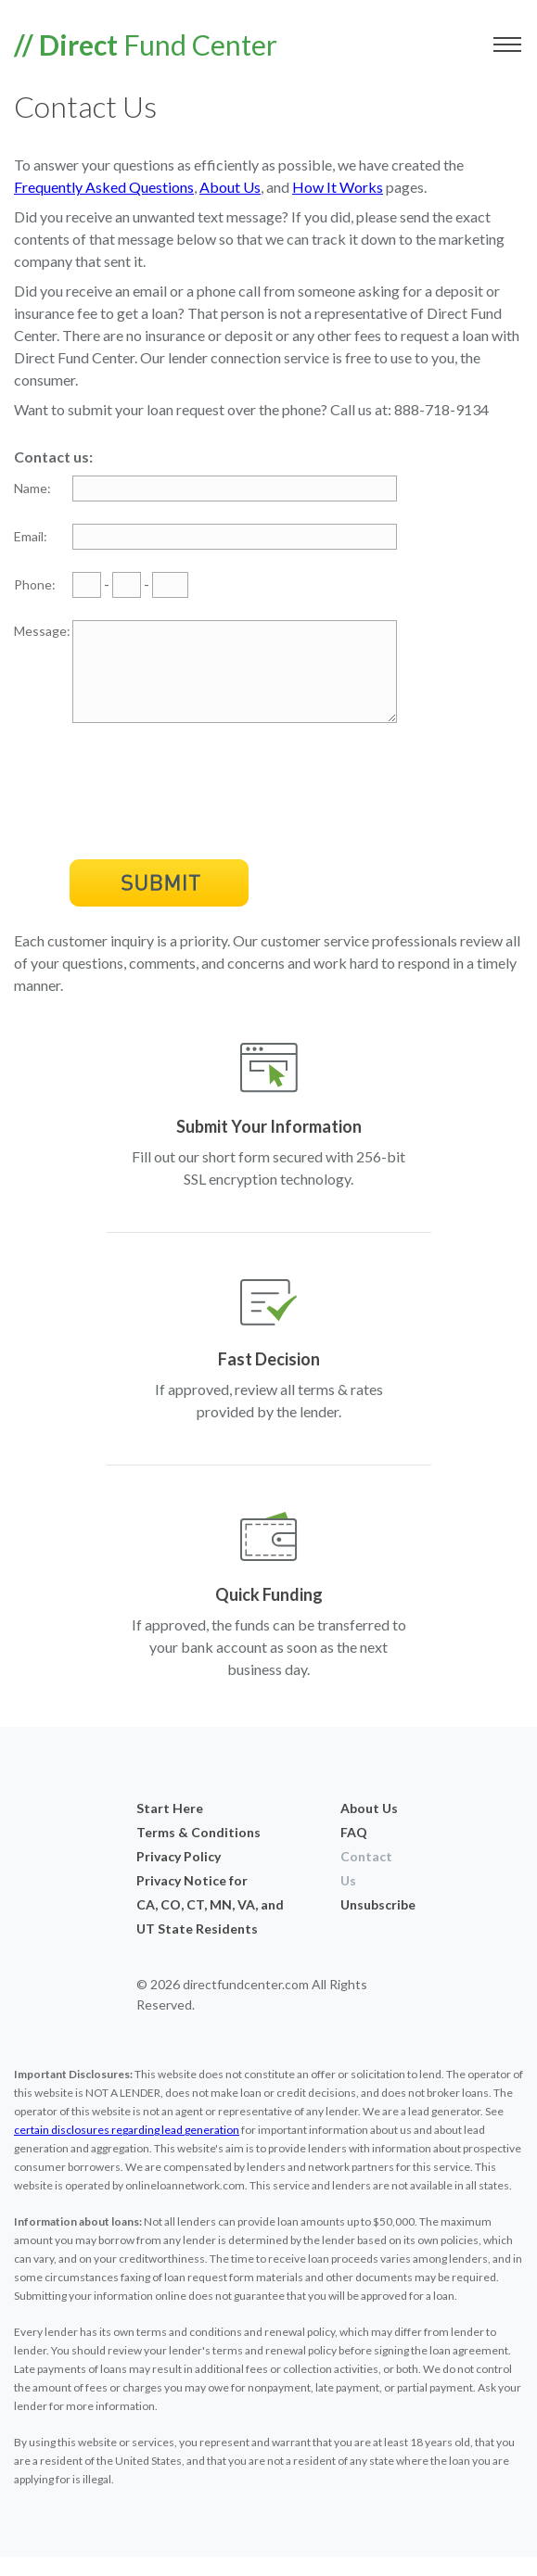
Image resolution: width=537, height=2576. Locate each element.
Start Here (169, 1827)
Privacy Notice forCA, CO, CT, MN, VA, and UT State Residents (210, 1924)
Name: (32, 488)
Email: (30, 536)
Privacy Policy (178, 1876)
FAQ (353, 1851)
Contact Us (366, 1888)
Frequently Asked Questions (104, 187)
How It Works (337, 187)
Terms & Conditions (198, 1851)
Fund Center (145, 44)
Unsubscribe (370, 1924)
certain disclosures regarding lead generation (126, 2149)
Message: (42, 631)
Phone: (35, 584)
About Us (230, 187)
